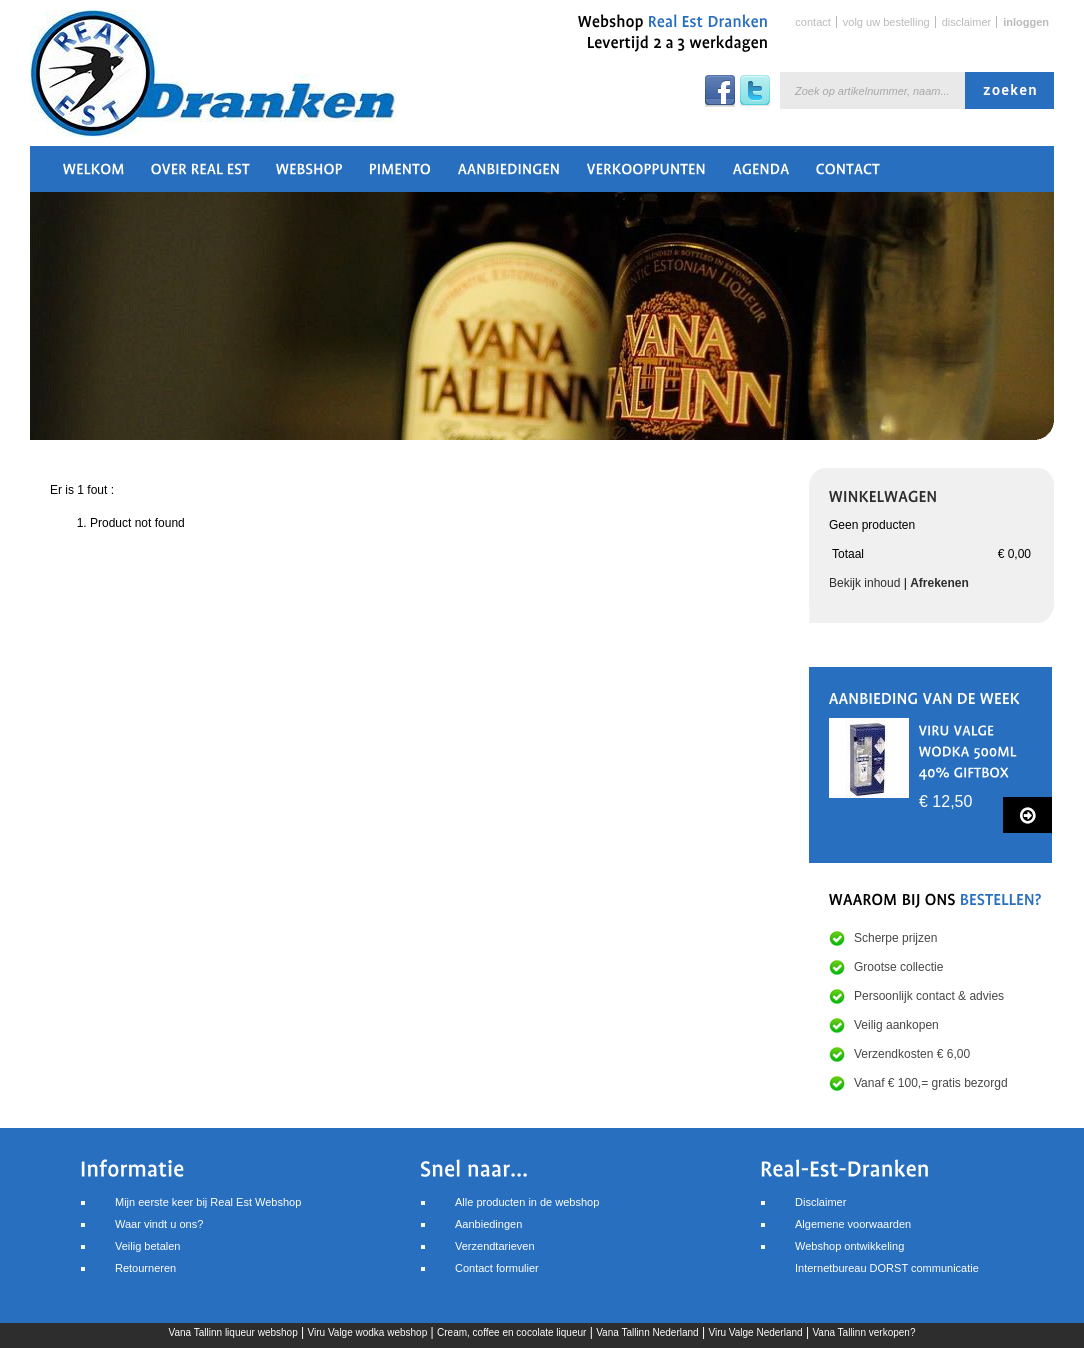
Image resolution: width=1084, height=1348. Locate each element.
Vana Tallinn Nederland (647, 1332)
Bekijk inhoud (864, 583)
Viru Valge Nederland (755, 1332)
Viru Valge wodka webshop (368, 1332)
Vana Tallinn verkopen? (863, 1332)
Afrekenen (939, 583)
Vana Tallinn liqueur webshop (233, 1332)
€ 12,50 (945, 801)
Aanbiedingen (488, 1224)
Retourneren (145, 1268)
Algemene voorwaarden (853, 1224)
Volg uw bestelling (886, 22)
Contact (812, 22)
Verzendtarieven (495, 1246)
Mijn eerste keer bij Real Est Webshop (208, 1202)
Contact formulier (497, 1268)
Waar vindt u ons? (159, 1224)
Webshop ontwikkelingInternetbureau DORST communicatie (887, 1257)
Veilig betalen (147, 1246)
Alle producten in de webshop (527, 1202)
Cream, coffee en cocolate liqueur (511, 1332)
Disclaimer (967, 22)
